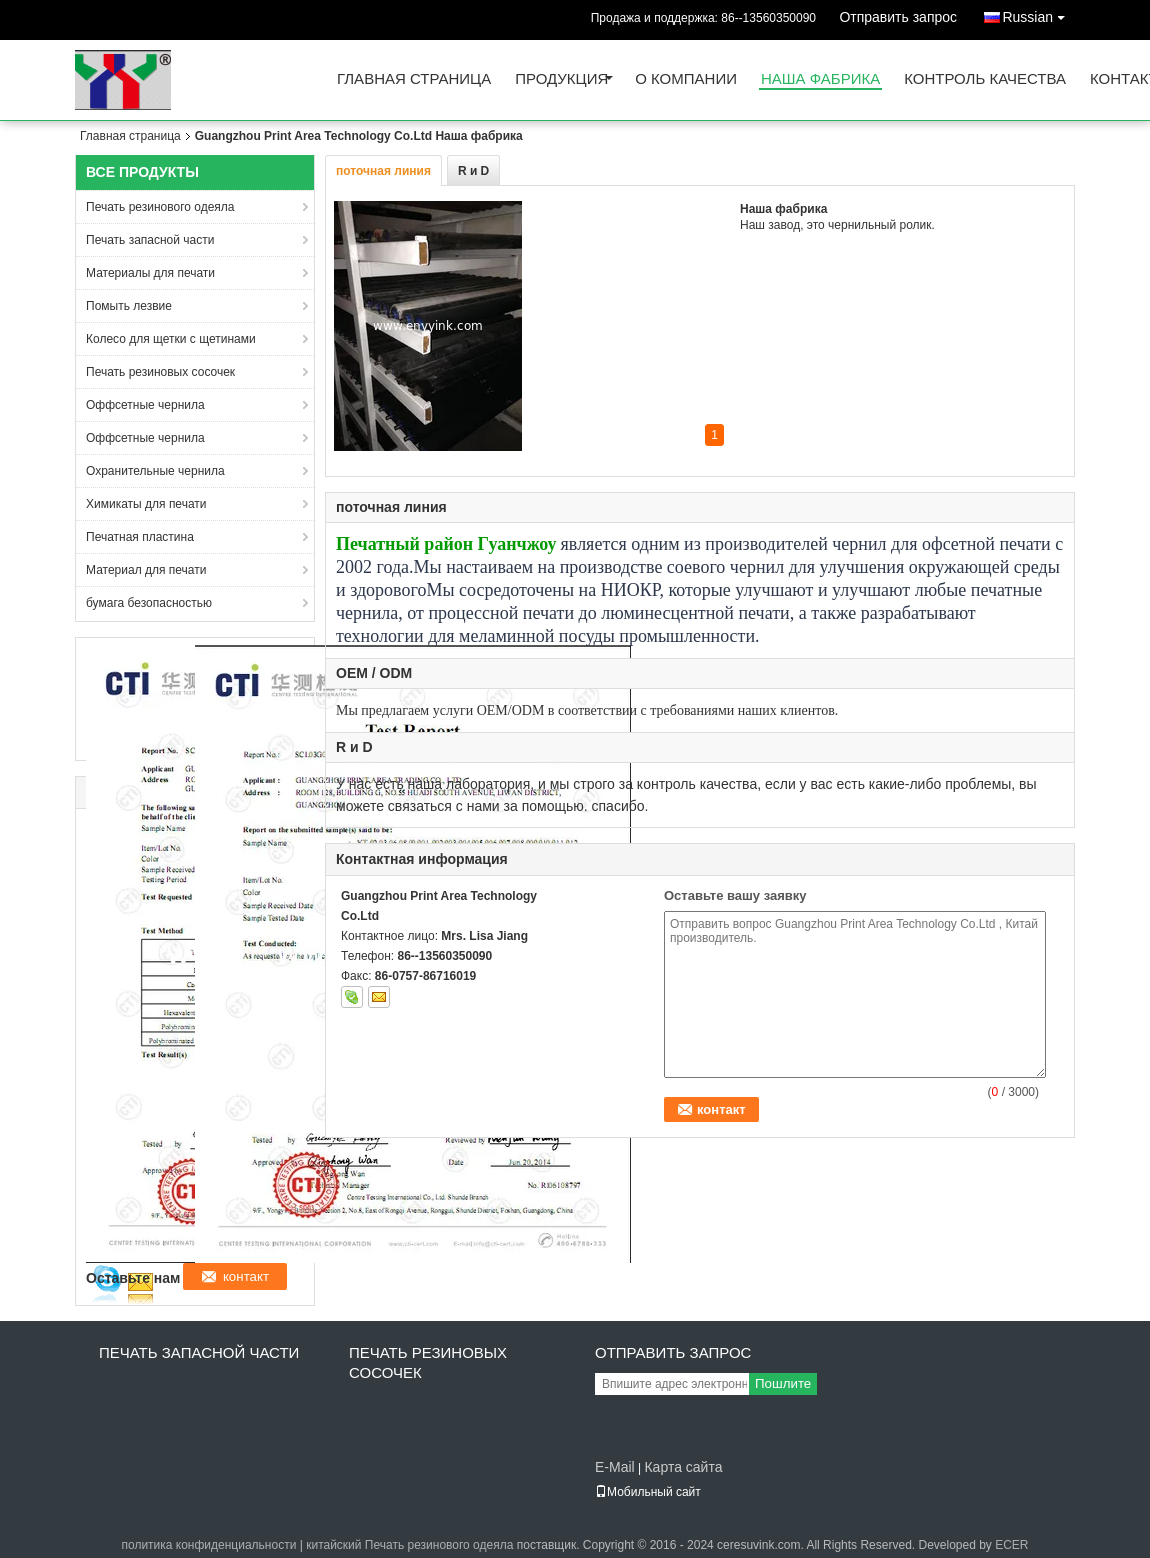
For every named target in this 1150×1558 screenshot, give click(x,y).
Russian (1038, 13)
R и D (473, 171)
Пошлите (783, 1383)
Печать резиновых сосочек (160, 372)
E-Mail (615, 1467)
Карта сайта (683, 1467)
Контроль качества (985, 79)
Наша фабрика (820, 79)
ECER (1011, 1545)
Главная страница (414, 79)
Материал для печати (146, 570)
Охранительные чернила (155, 471)
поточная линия (383, 171)
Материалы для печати (150, 273)
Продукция (561, 79)
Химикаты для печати (146, 504)
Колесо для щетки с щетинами (171, 339)
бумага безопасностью (149, 603)
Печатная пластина (140, 537)
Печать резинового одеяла (160, 207)
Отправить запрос (898, 17)
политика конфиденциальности (208, 1545)
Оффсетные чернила (145, 405)
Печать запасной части (150, 240)
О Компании (686, 79)
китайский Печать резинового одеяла (409, 1545)
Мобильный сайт (648, 1492)
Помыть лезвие (129, 306)
